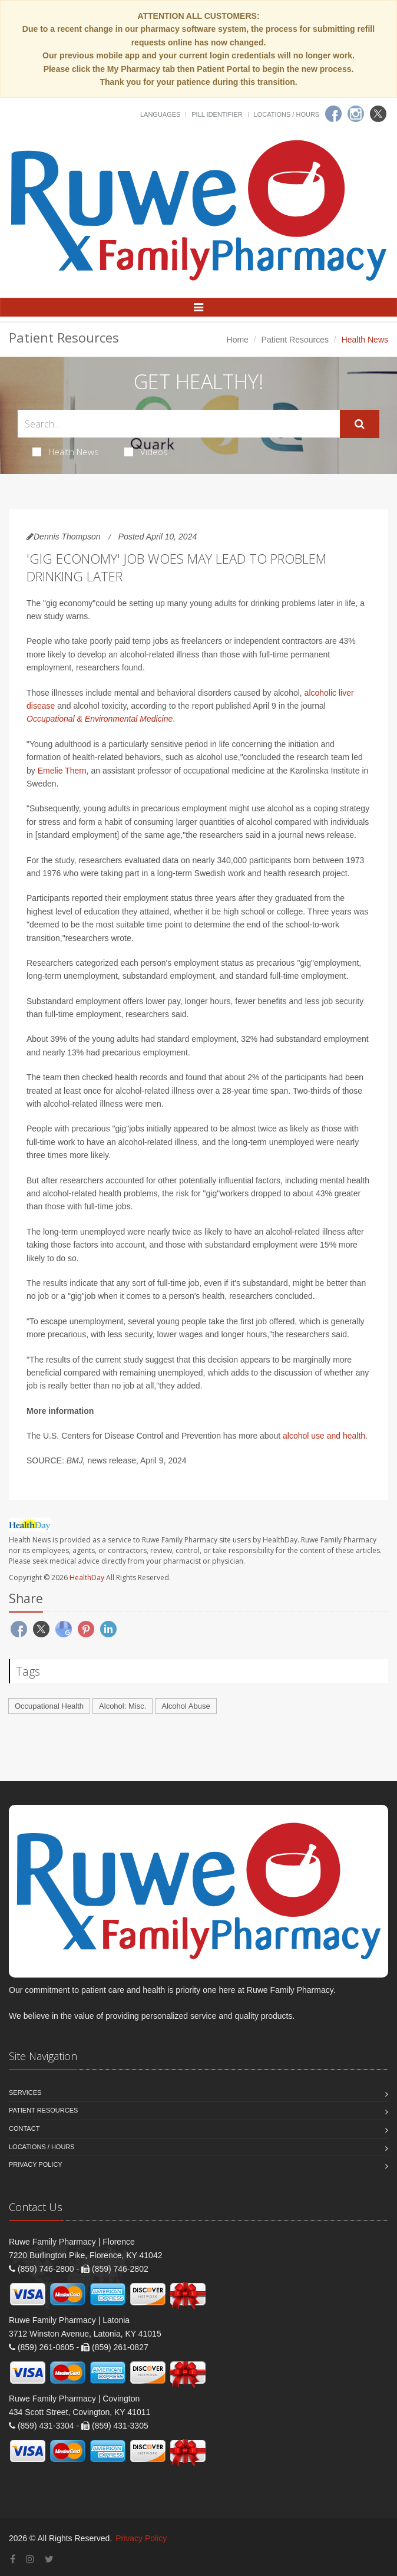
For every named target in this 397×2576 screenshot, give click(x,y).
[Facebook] (333, 114)
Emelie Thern (62, 770)
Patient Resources (295, 339)
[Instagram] (356, 114)
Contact (24, 2128)
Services (25, 2092)
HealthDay (87, 1577)
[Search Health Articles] (179, 423)
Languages (160, 114)
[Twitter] (378, 114)
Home (238, 339)
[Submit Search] (359, 424)
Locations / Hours (287, 114)
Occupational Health (49, 1706)
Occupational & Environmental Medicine (100, 718)
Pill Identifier (216, 114)
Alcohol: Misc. (122, 1706)
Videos (146, 452)
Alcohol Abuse (185, 1706)
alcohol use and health (324, 1435)
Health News (65, 452)
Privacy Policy (35, 2164)
